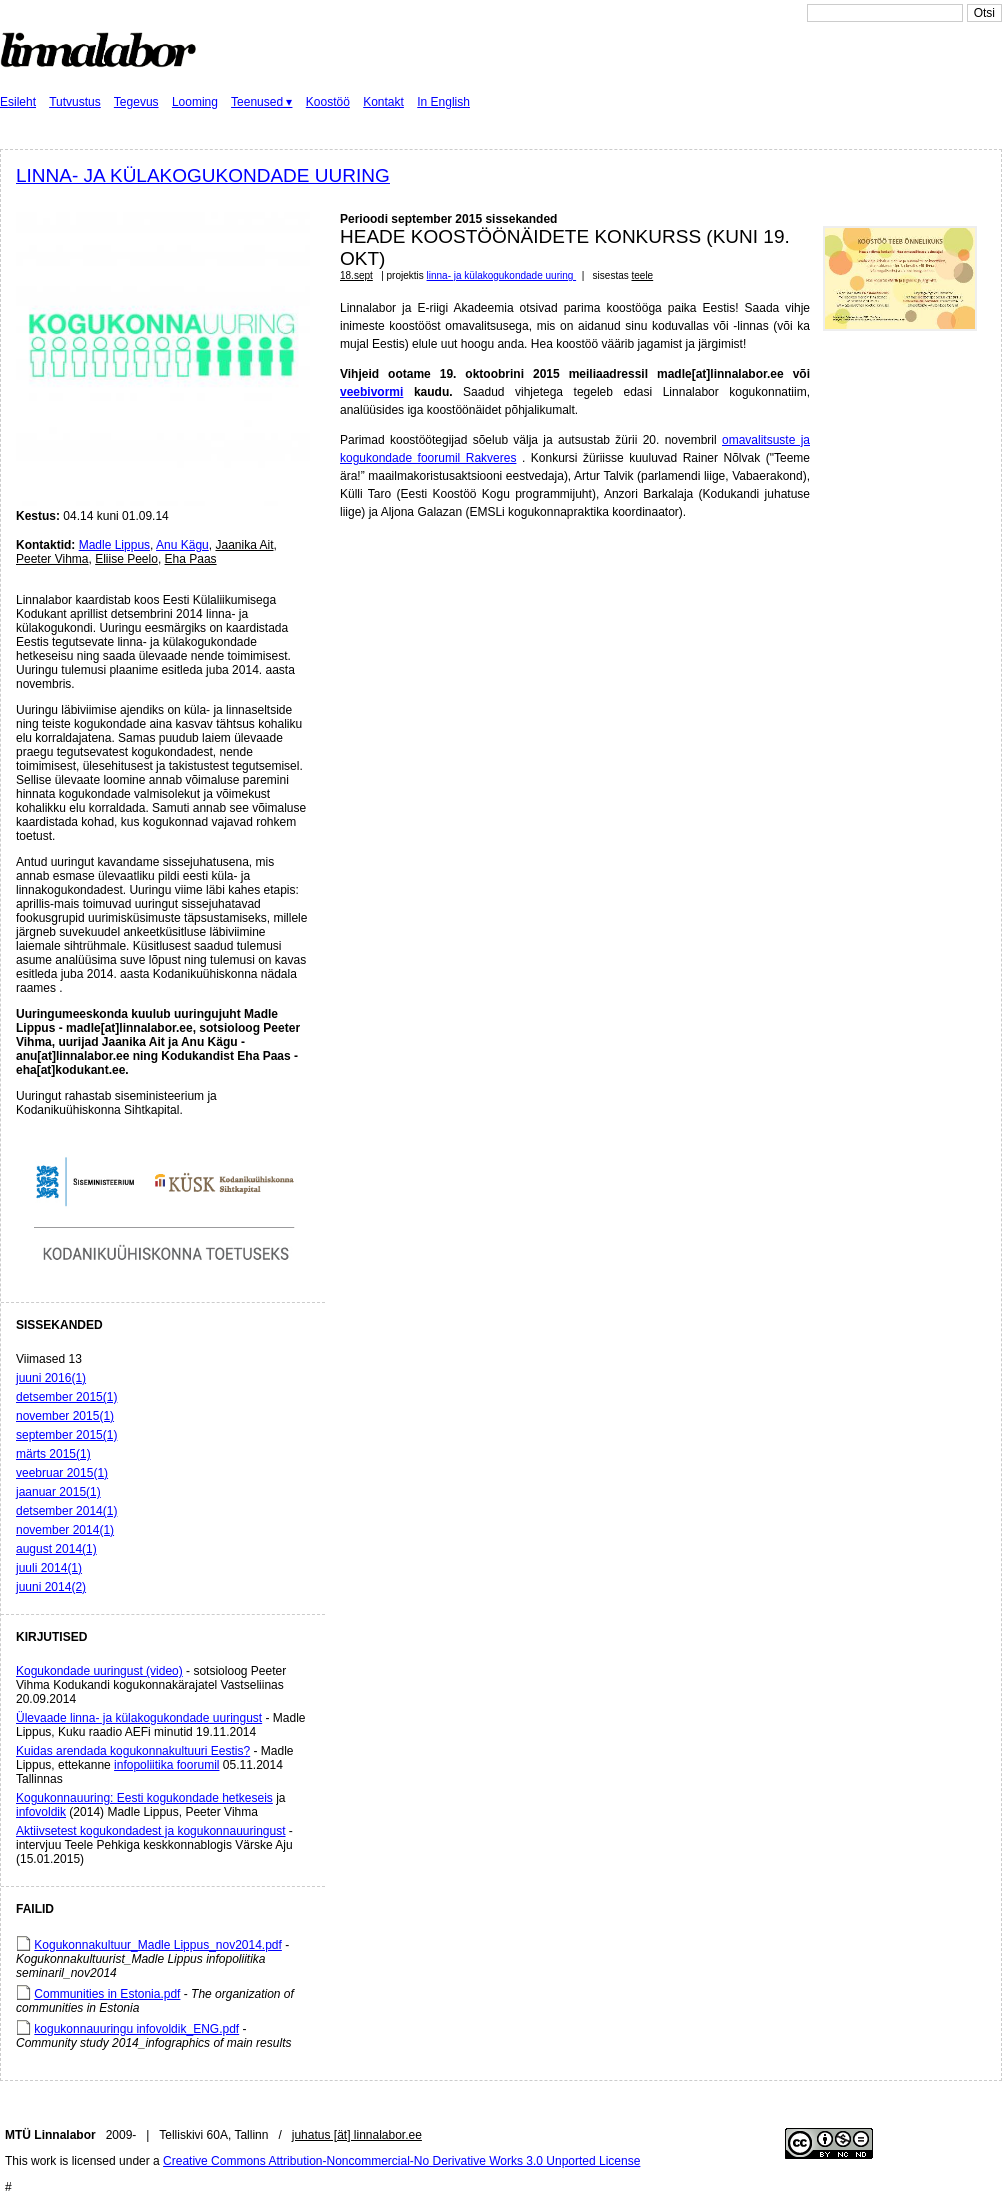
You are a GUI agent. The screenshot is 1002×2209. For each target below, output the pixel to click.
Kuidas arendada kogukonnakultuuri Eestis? (133, 1751)
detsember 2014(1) (66, 1511)
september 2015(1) (66, 1435)
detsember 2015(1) (66, 1397)
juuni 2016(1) (51, 1378)
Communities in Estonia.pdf (107, 1994)
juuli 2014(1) (49, 1568)
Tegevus (136, 102)
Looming (195, 102)
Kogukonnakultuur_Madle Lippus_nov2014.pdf (158, 1945)
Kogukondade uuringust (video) (99, 1671)
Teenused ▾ (261, 102)
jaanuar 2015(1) (58, 1492)
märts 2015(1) (53, 1454)
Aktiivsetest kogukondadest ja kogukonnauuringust (151, 1831)
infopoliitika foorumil (166, 1765)
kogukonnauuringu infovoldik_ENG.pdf (136, 2029)
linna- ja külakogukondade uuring (203, 175)
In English (443, 102)
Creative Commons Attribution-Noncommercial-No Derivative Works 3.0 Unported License (401, 2161)
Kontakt (383, 102)
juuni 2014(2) (51, 1587)
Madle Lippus (114, 545)
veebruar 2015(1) (62, 1473)
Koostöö (328, 102)
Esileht (18, 102)
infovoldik (41, 1812)
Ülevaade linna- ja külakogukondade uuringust (139, 1718)
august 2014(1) (56, 1549)
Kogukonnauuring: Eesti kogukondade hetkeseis (144, 1798)
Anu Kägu (182, 545)
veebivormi (371, 392)
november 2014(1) (65, 1530)
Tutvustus (75, 102)
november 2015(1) (65, 1416)
